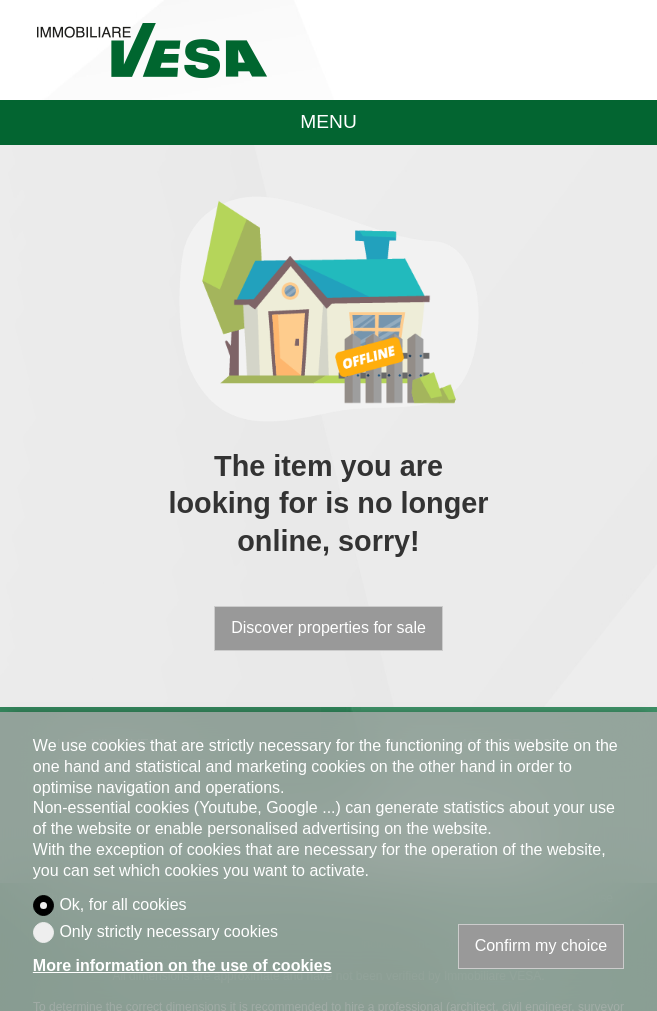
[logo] (151, 50)
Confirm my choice (541, 945)
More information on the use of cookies (182, 965)
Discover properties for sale (328, 627)
